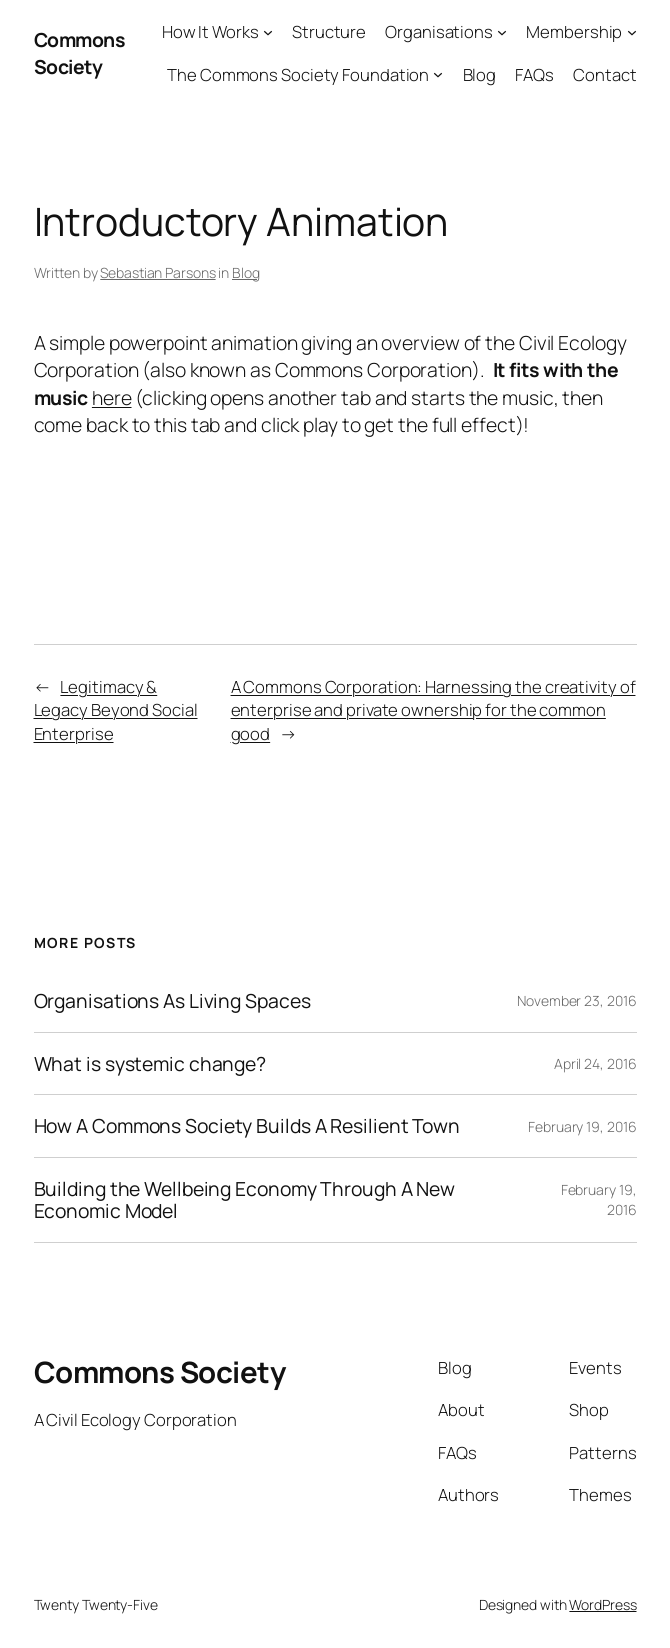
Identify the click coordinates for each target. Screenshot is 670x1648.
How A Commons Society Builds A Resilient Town (247, 1126)
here (112, 397)
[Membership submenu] (632, 32)
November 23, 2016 (576, 1000)
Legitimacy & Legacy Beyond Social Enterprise (116, 710)
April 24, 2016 (595, 1063)
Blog (246, 272)
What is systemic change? (150, 1064)
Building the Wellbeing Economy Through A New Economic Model (245, 1200)
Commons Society (79, 53)
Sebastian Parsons (157, 272)
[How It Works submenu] (268, 32)
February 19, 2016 (582, 1126)
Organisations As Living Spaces (172, 1001)
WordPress (602, 1604)
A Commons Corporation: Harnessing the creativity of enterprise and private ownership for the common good (433, 710)
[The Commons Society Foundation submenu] (438, 74)
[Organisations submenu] (502, 32)
